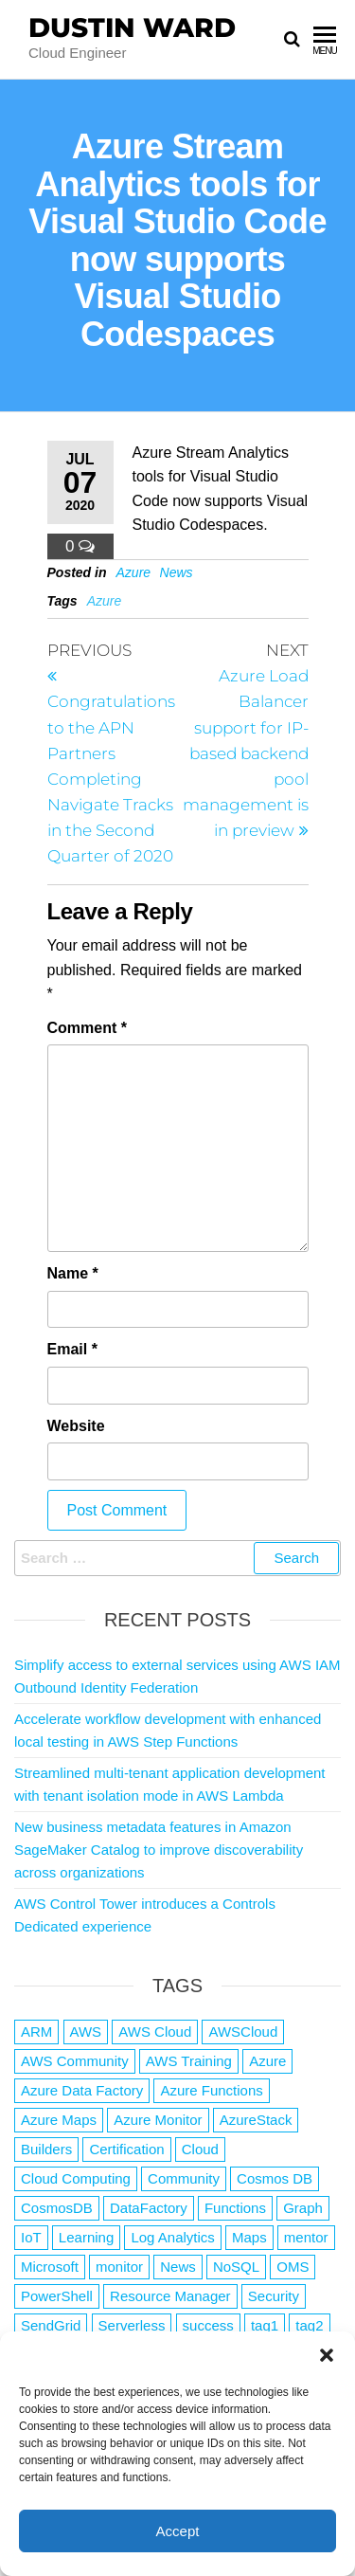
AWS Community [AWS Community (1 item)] (75, 2061)
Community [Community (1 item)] (184, 2178)
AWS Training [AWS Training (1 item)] (189, 2061)
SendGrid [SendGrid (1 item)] (50, 2325)
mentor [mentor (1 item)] (306, 2237)
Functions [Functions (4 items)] (235, 2208)
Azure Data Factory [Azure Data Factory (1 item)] (82, 2090)
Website (76, 1426)
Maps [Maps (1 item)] (249, 2237)
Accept (178, 2531)
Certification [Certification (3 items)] (126, 2149)
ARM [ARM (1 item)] (36, 2031)
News (176, 572)
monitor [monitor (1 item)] (119, 2267)
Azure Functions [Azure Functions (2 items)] (211, 2090)
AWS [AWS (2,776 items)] (86, 2031)
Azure (133, 572)
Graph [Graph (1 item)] (303, 2208)
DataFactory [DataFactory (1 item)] (148, 2208)
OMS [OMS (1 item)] (292, 2267)
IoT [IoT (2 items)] (31, 2237)
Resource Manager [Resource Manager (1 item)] (170, 2296)
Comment (87, 1028)
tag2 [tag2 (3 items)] (309, 2325)
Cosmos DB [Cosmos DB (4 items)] (274, 2178)
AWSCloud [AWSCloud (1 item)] (242, 2031)
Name (72, 1273)
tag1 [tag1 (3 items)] (264, 2325)
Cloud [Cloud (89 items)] (200, 2149)
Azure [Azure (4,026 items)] (267, 2061)
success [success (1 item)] (208, 2325)
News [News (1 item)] (178, 2267)
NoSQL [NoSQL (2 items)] (236, 2267)
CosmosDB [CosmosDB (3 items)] (57, 2208)
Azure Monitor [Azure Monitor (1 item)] (158, 2120)
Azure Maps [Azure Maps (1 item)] (59, 2120)
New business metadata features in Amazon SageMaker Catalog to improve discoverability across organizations (158, 1849)
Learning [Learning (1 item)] (86, 2237)
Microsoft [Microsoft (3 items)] (50, 2267)
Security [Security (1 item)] (273, 2296)
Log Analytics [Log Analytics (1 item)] (172, 2237)
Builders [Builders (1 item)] (46, 2149)
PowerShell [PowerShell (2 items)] (57, 2296)
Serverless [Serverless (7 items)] (132, 2325)
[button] (326, 2355)
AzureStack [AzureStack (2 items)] (256, 2120)
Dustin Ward (132, 27)
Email (72, 1349)
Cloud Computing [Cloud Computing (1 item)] (76, 2178)
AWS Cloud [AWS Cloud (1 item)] (154, 2031)
